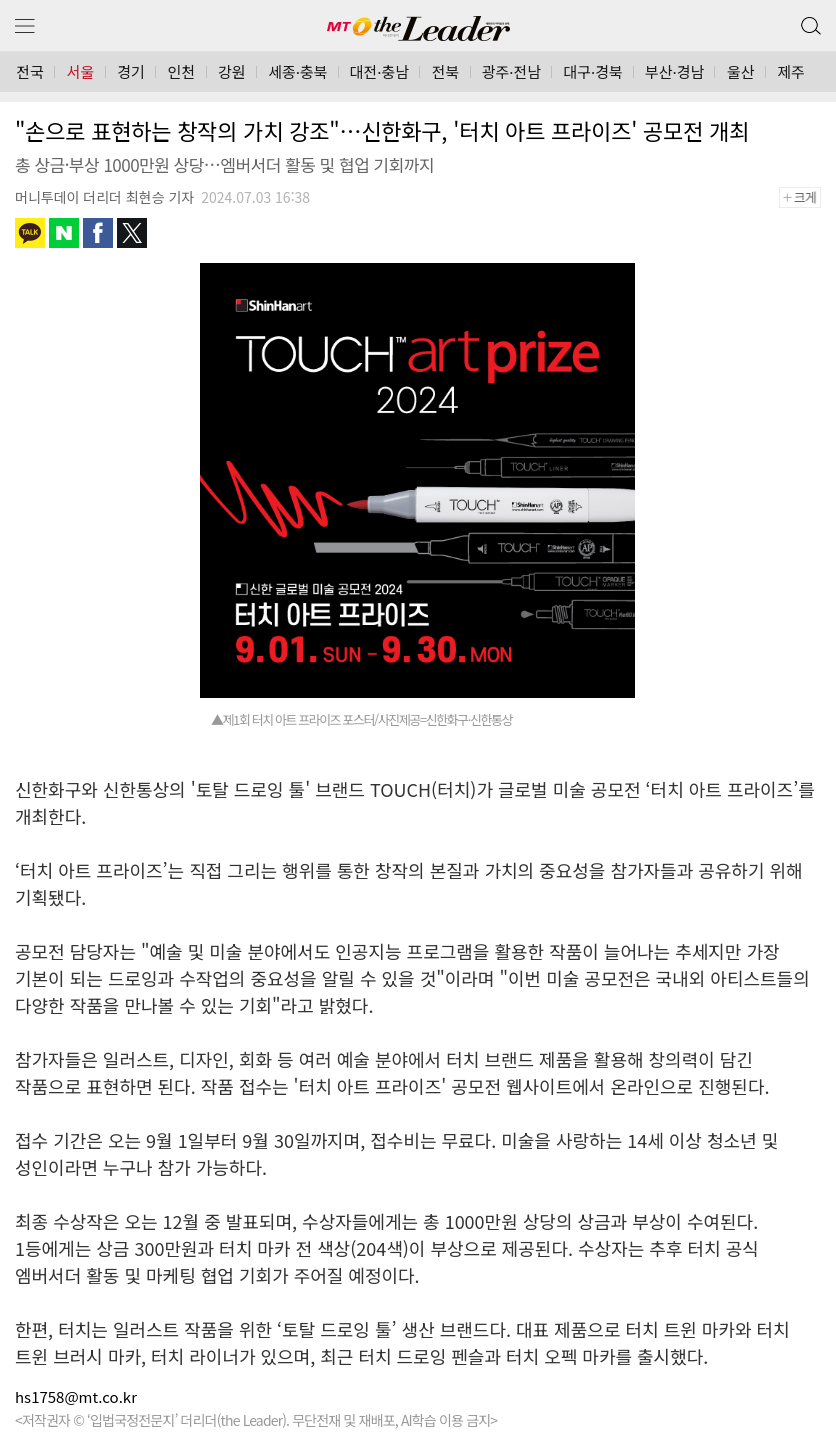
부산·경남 (674, 71)
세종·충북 (297, 71)
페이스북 (98, 233)
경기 (131, 71)
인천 (182, 71)
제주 (791, 71)
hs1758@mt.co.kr (76, 1396)
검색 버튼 (809, 21)
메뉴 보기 (25, 26)
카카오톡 (30, 233)
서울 (81, 71)
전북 (446, 71)
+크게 (807, 197)
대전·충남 (379, 71)
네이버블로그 (64, 233)
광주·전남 (511, 71)
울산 (741, 71)
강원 (232, 71)
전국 (30, 71)
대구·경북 (592, 71)
